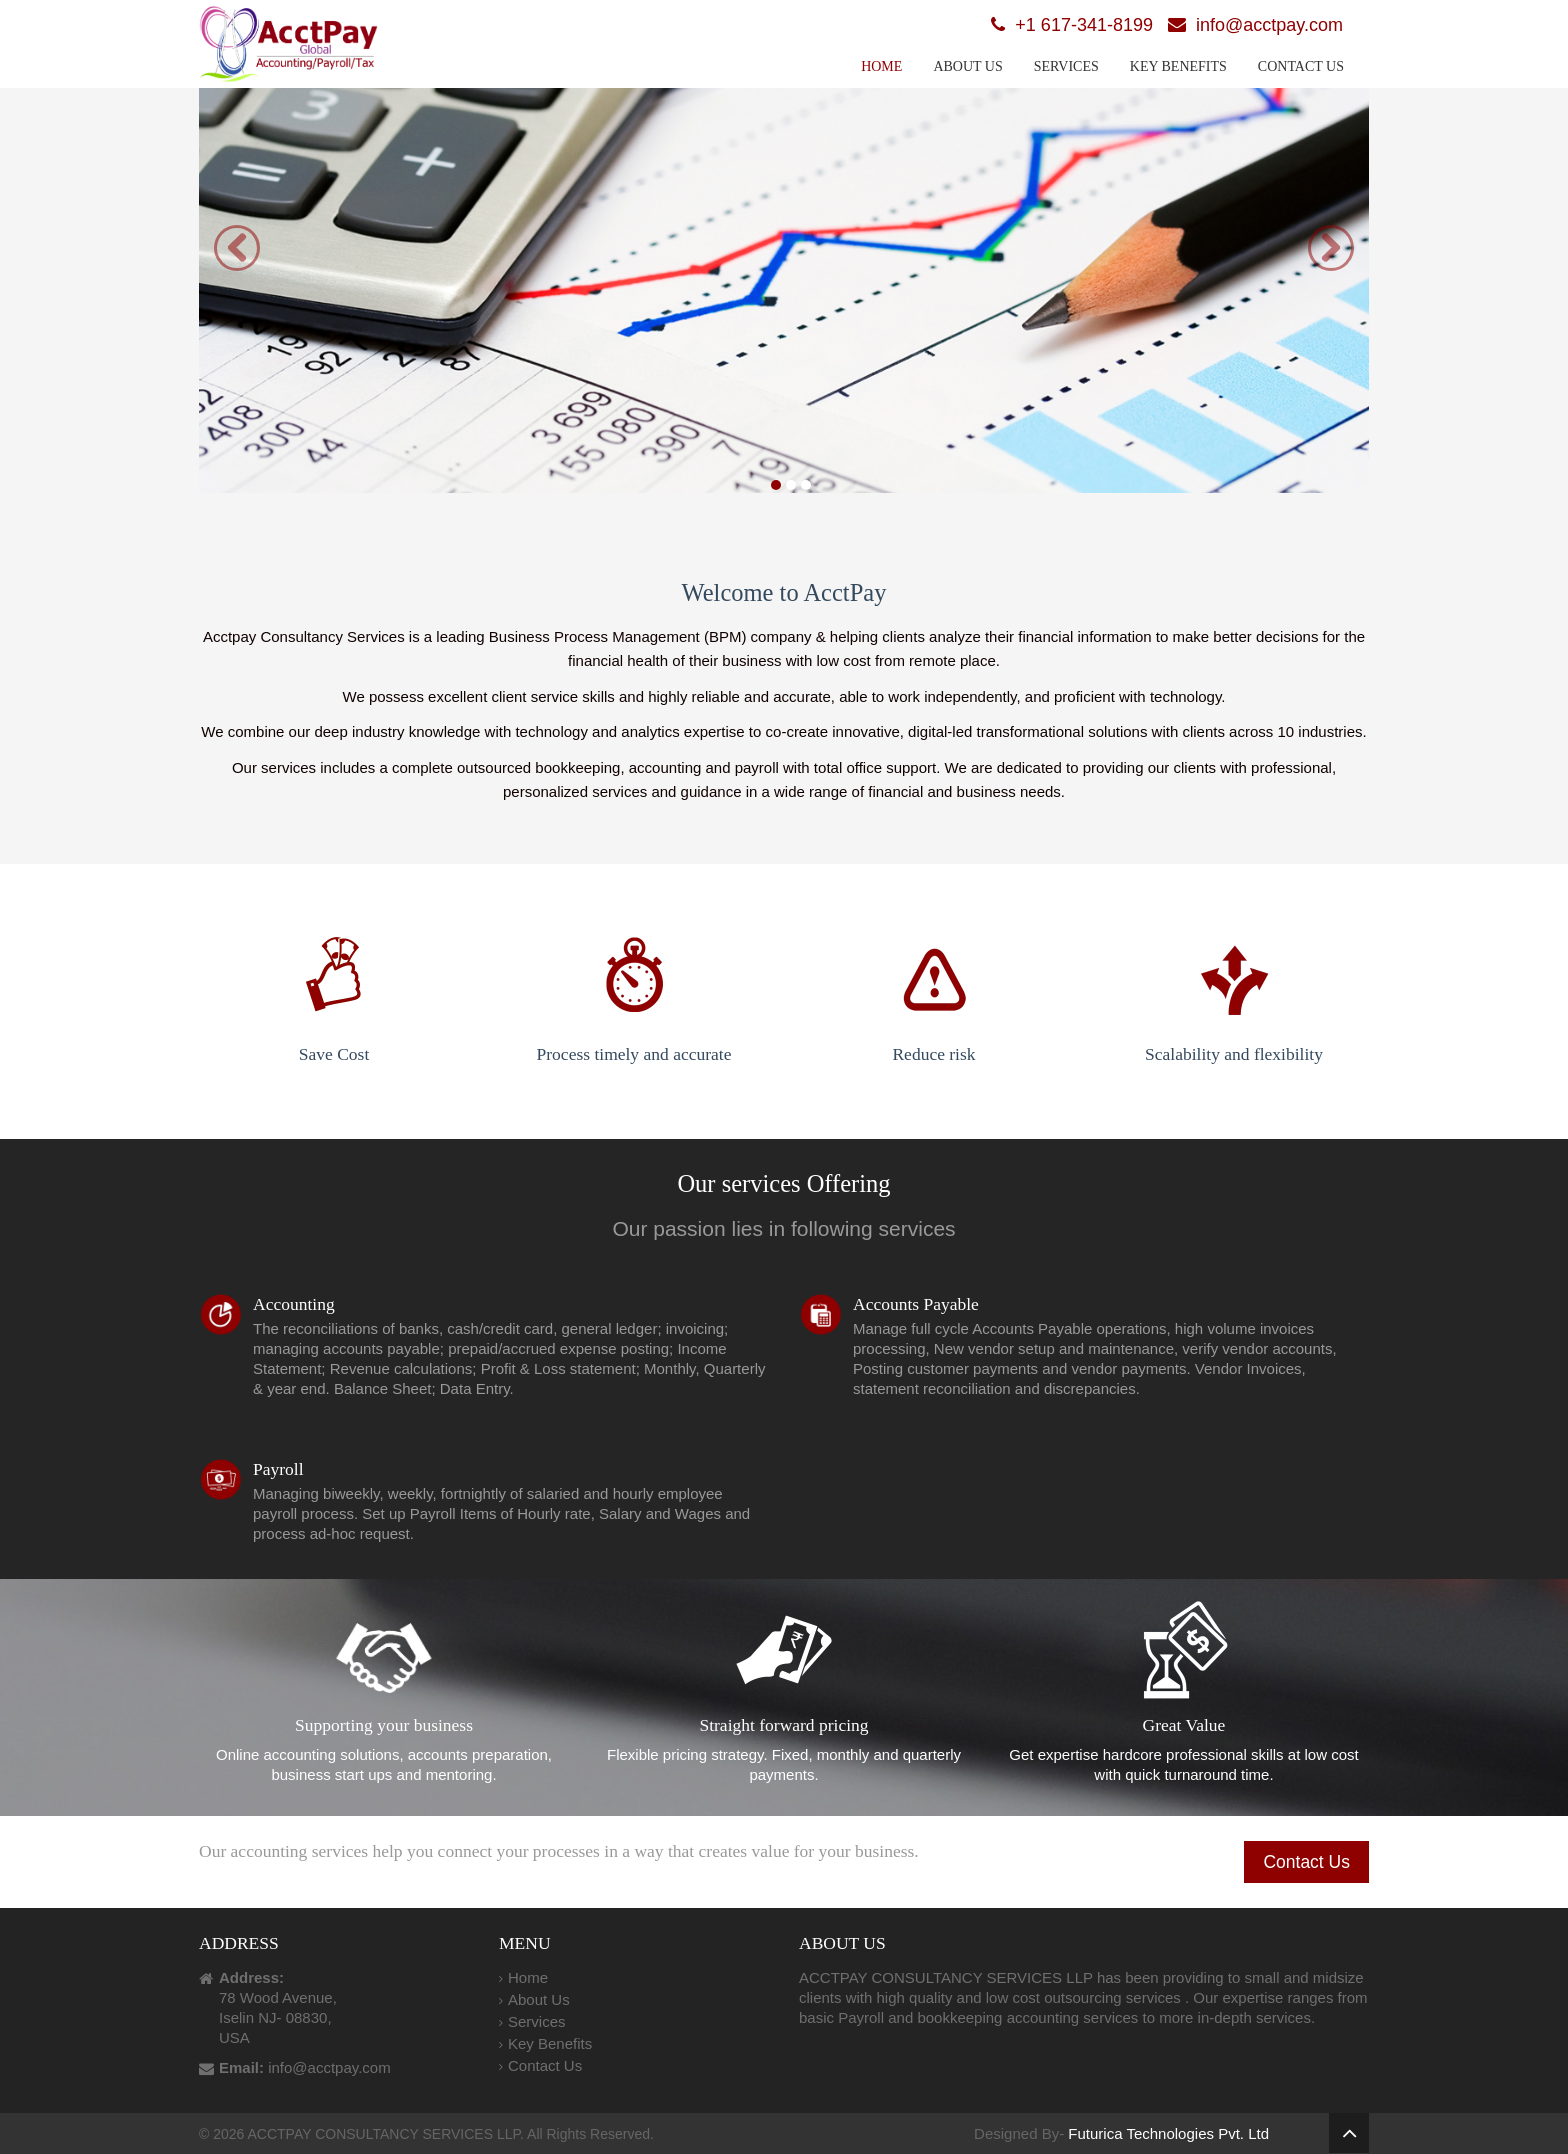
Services (1066, 66)
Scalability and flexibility (1234, 979)
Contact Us (1301, 66)
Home (881, 66)
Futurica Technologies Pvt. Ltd (1168, 2133)
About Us (967, 66)
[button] (237, 248)
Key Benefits (1178, 66)
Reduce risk (934, 979)
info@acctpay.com (1269, 25)
